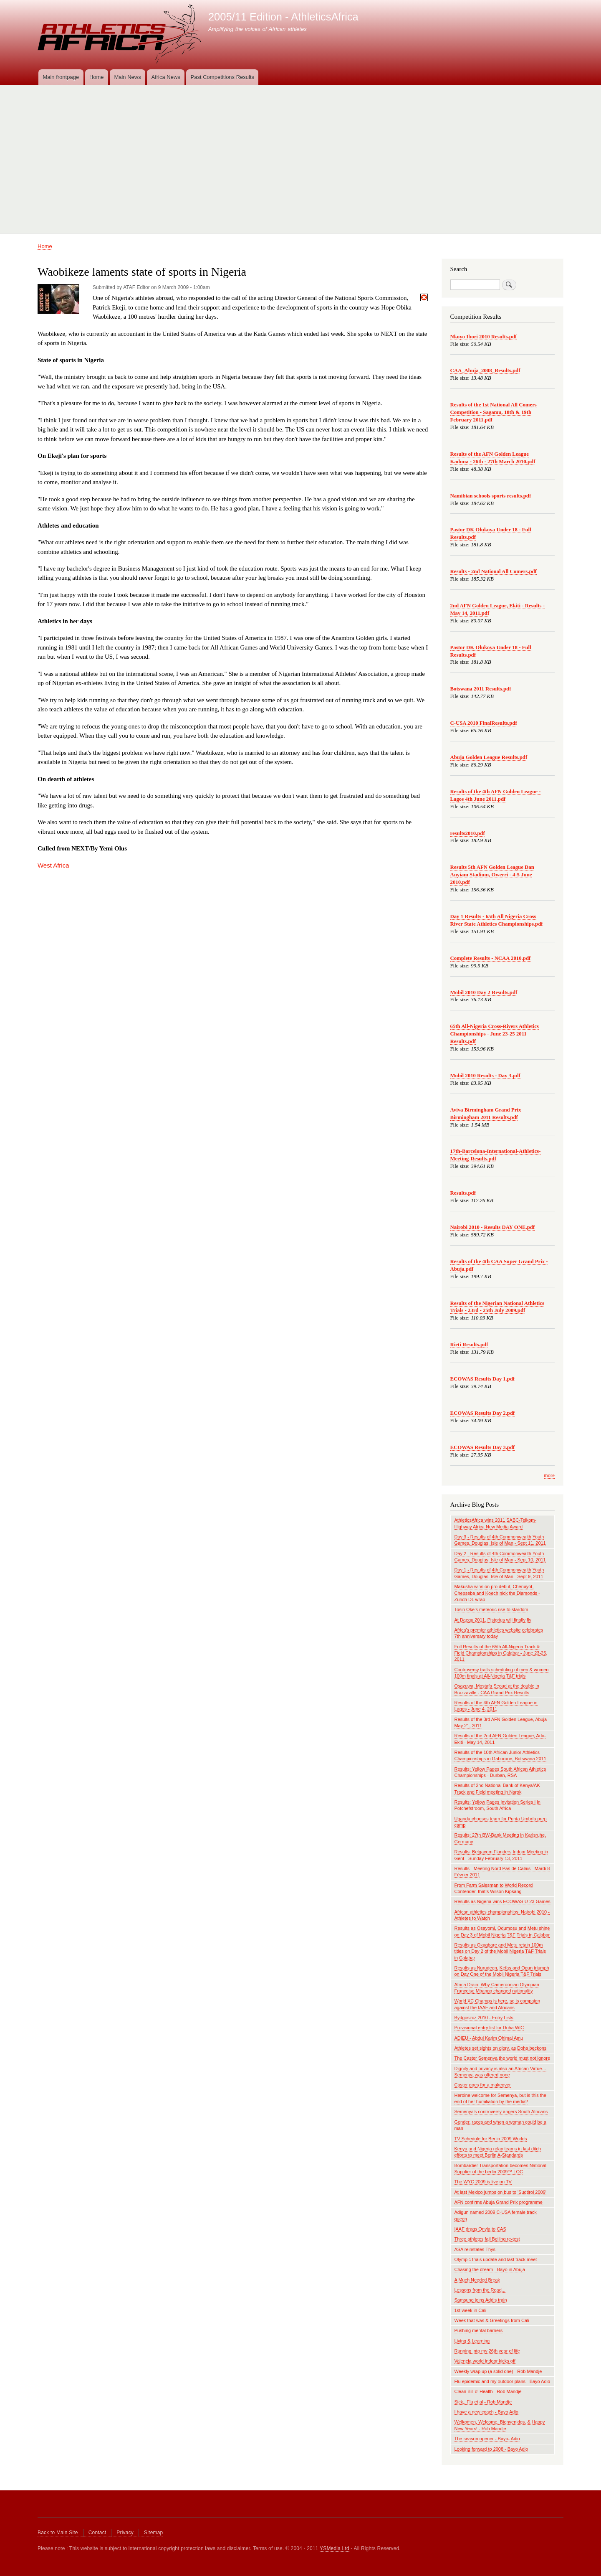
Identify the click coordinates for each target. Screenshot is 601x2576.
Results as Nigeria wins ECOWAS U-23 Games (502, 1901)
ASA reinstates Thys (475, 2249)
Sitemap (153, 2532)
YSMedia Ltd (334, 2548)
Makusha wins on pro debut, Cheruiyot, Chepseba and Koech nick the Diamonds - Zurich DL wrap (497, 1593)
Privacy (125, 2532)
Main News (127, 77)
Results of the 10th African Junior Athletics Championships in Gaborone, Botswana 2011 (500, 1755)
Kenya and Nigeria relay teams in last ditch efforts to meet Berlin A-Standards (498, 2151)
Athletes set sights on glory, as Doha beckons (501, 2048)
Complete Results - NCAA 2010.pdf (490, 958)
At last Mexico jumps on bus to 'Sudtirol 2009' (500, 2192)
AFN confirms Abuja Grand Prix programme (499, 2202)
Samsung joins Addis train (481, 2299)
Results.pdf (463, 1193)
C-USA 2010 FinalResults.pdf (483, 723)
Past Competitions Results (222, 77)
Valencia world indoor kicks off (485, 2360)
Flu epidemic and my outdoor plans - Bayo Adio (502, 2381)
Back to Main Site (58, 2532)
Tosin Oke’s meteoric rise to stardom (491, 1609)
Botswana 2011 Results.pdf (480, 689)
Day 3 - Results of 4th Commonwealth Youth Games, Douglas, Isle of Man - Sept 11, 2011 (500, 1540)
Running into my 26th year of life (487, 2350)
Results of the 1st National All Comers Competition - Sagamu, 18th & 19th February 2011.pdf (493, 412)
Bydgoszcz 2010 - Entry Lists (484, 2017)
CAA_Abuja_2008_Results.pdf (485, 370)
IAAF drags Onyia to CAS (480, 2228)
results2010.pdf (467, 833)
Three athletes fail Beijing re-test (487, 2238)
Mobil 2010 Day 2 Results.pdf (484, 992)
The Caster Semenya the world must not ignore (502, 2058)
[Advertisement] (300, 156)
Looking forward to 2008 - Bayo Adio (491, 2449)
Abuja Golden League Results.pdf (489, 757)
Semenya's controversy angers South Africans (501, 2111)
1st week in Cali (471, 2310)
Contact (97, 2532)
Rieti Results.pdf (469, 1345)
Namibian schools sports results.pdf (490, 496)
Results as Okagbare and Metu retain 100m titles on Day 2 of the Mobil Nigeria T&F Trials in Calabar (500, 1951)
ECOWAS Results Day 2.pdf (482, 1413)
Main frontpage (61, 77)
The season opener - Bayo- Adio (487, 2438)
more (549, 1475)
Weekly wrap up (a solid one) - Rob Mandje (498, 2371)
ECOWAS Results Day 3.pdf (482, 1447)
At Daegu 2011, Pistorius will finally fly (493, 1619)
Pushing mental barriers (479, 2330)
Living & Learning (472, 2340)
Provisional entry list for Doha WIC (489, 2027)
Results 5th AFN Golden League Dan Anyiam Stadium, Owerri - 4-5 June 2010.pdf (492, 874)
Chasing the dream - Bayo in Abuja (490, 2269)
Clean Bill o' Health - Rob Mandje (488, 2391)
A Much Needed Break (477, 2279)
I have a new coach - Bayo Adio (486, 2411)
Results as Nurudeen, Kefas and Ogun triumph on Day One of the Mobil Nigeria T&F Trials (502, 1971)
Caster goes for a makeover (483, 2084)
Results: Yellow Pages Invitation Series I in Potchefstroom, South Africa (497, 1805)
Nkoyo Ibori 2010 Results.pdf (483, 337)
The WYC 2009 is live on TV (483, 2181)
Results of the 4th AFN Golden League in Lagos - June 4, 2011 (496, 1705)
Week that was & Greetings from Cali (492, 2320)
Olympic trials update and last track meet (496, 2259)
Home (96, 77)
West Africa (53, 865)
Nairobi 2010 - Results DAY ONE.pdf (492, 1227)
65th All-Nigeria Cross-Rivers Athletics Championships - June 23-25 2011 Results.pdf (494, 1033)
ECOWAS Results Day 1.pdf (482, 1379)
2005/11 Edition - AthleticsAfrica (283, 17)
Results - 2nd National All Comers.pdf (493, 571)
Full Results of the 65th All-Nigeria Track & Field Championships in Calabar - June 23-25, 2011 (501, 1653)
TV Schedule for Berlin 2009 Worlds (491, 2138)
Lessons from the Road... (480, 2289)
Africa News (165, 77)
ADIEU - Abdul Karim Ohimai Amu (489, 2037)
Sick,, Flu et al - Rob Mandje (483, 2401)
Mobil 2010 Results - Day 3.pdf (485, 1076)
